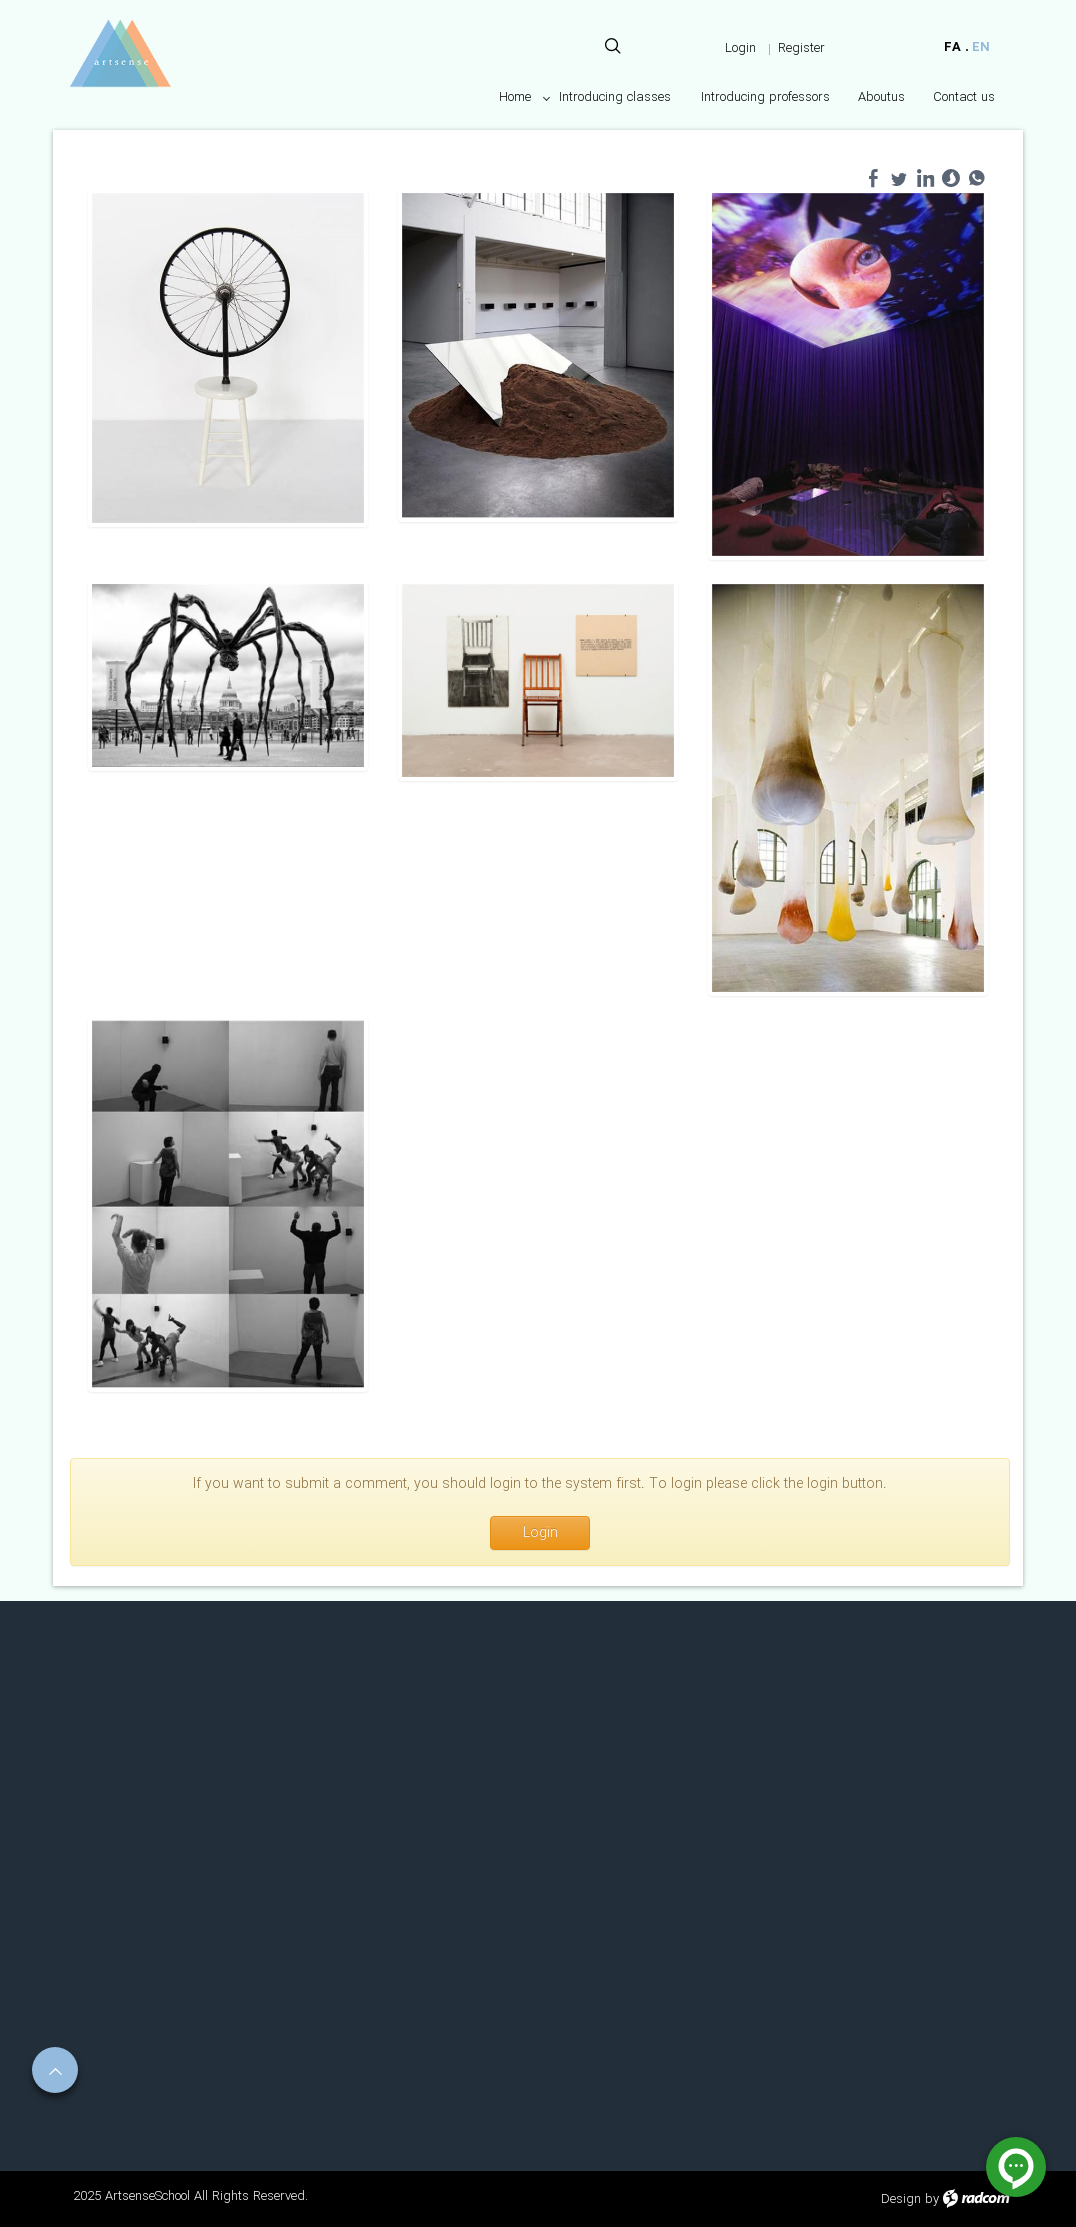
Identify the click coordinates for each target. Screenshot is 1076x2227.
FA (952, 47)
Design (901, 2199)
